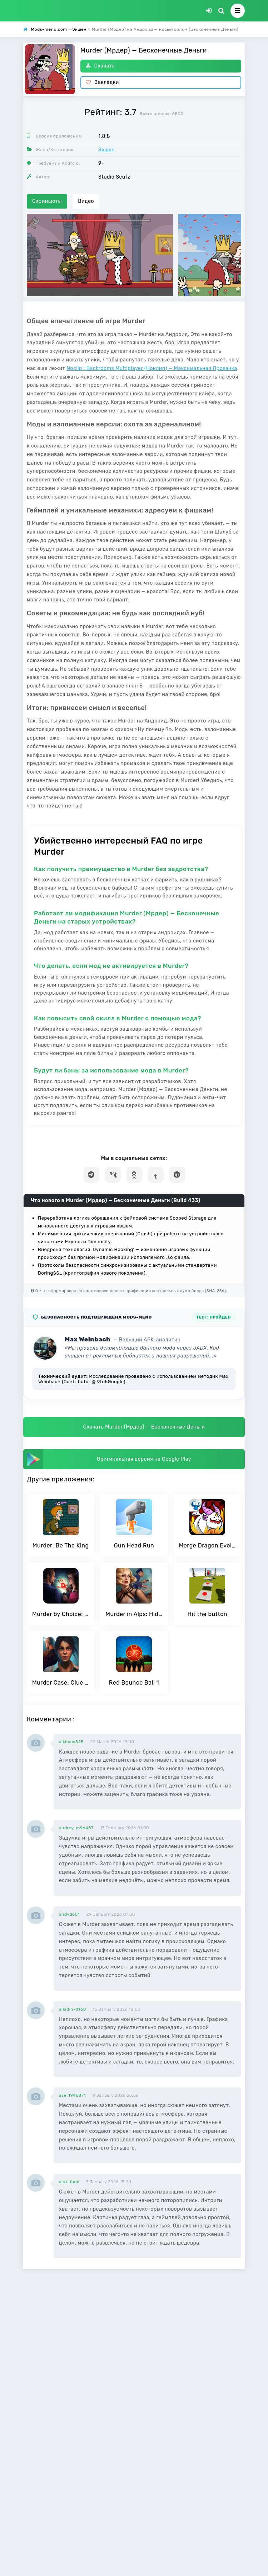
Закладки (102, 82)
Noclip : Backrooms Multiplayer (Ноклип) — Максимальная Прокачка (151, 368)
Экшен (106, 150)
